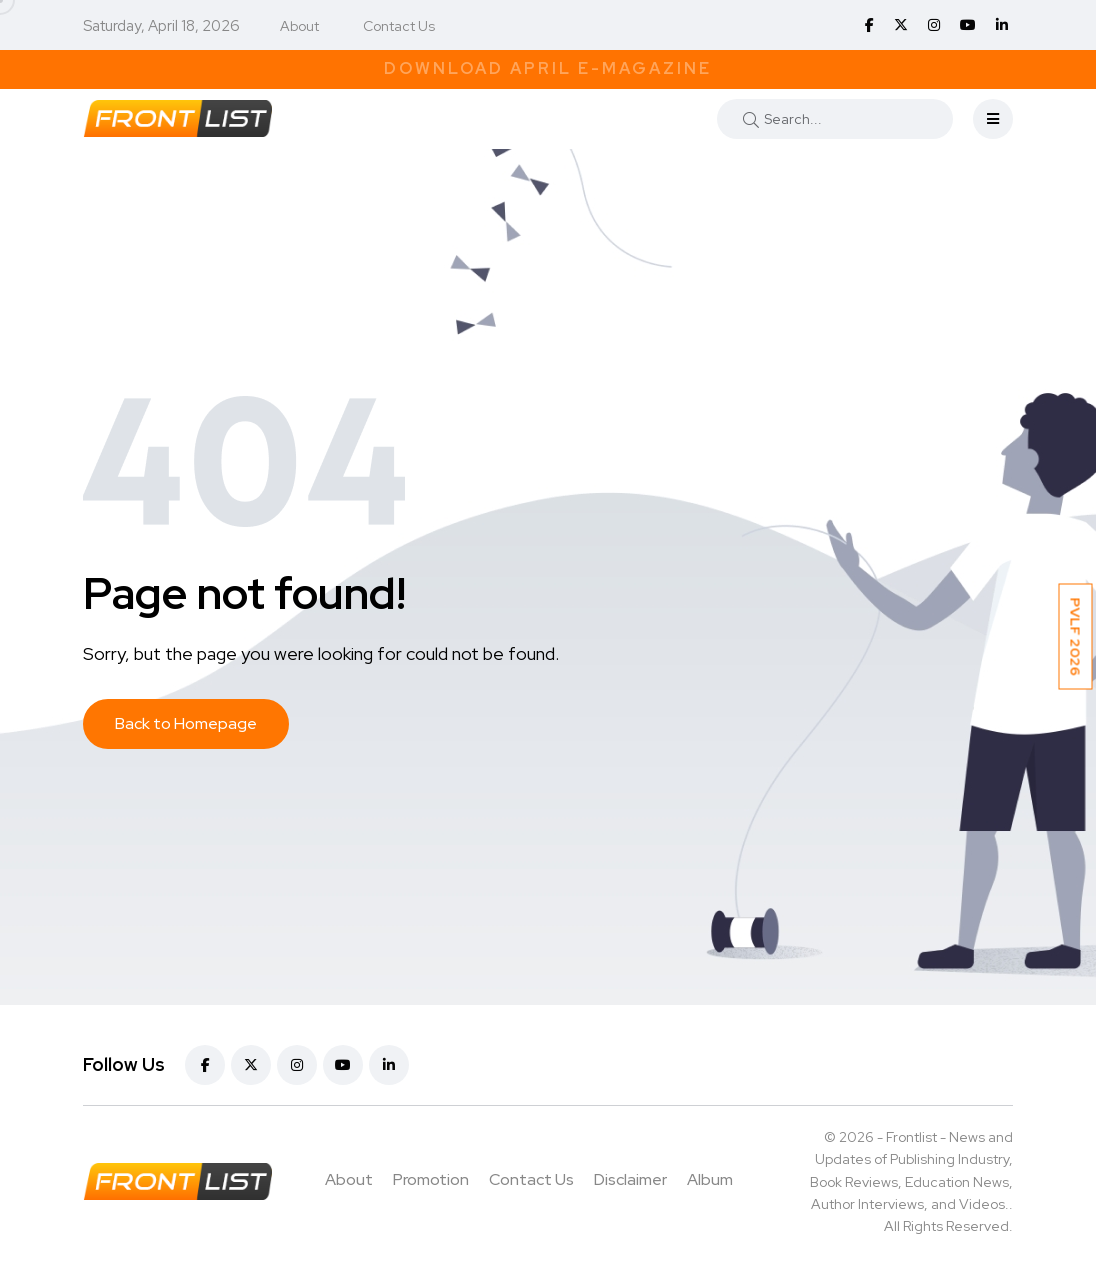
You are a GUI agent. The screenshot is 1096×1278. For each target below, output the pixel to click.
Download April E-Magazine (548, 68)
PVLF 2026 (1076, 637)
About (299, 26)
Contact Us (399, 26)
